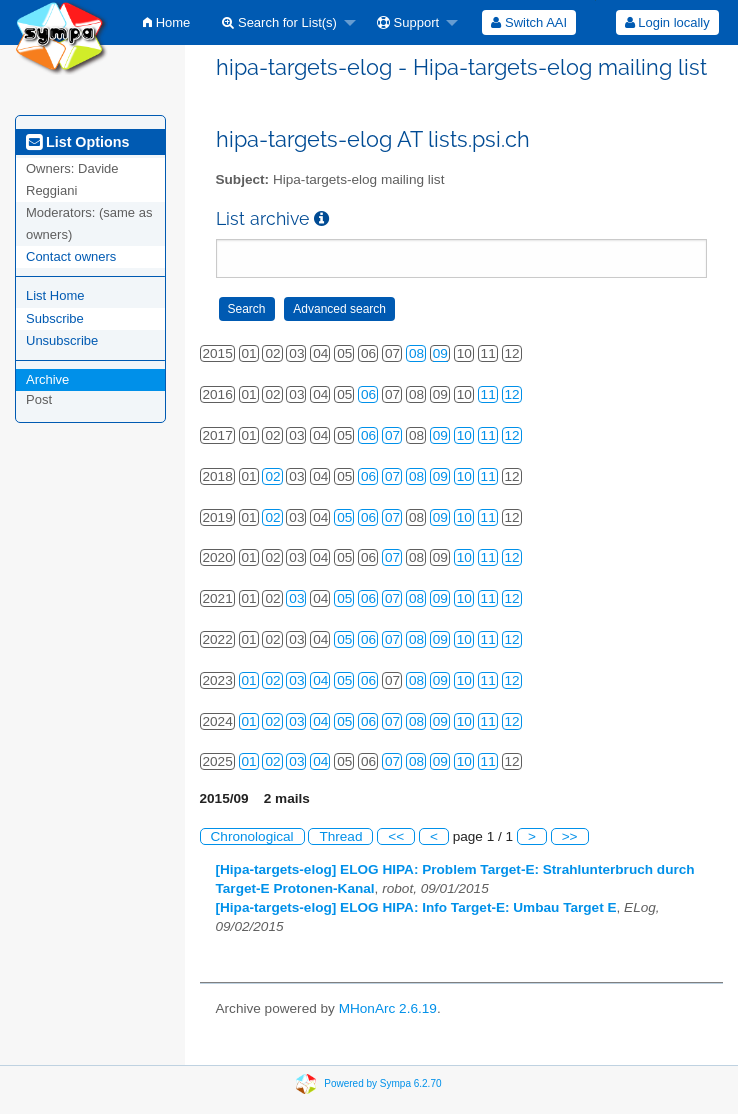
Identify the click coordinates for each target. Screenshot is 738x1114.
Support (408, 22)
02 (272, 476)
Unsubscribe (62, 340)
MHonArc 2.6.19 (388, 1008)
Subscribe (55, 318)
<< (396, 836)
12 (512, 394)
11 (488, 394)
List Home (55, 295)
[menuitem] (166, 22)
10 (464, 435)
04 (320, 680)
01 (249, 680)
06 (368, 394)
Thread (340, 836)
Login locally (667, 22)
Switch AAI (529, 22)
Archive (47, 379)
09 (440, 353)
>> (570, 836)
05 (344, 517)
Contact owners (71, 256)
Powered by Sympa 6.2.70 (382, 1083)
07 (392, 435)
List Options (77, 142)
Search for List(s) (279, 22)
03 (296, 598)
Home (166, 22)
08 (416, 353)
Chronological (252, 836)
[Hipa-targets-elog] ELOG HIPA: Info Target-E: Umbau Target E (416, 907)
